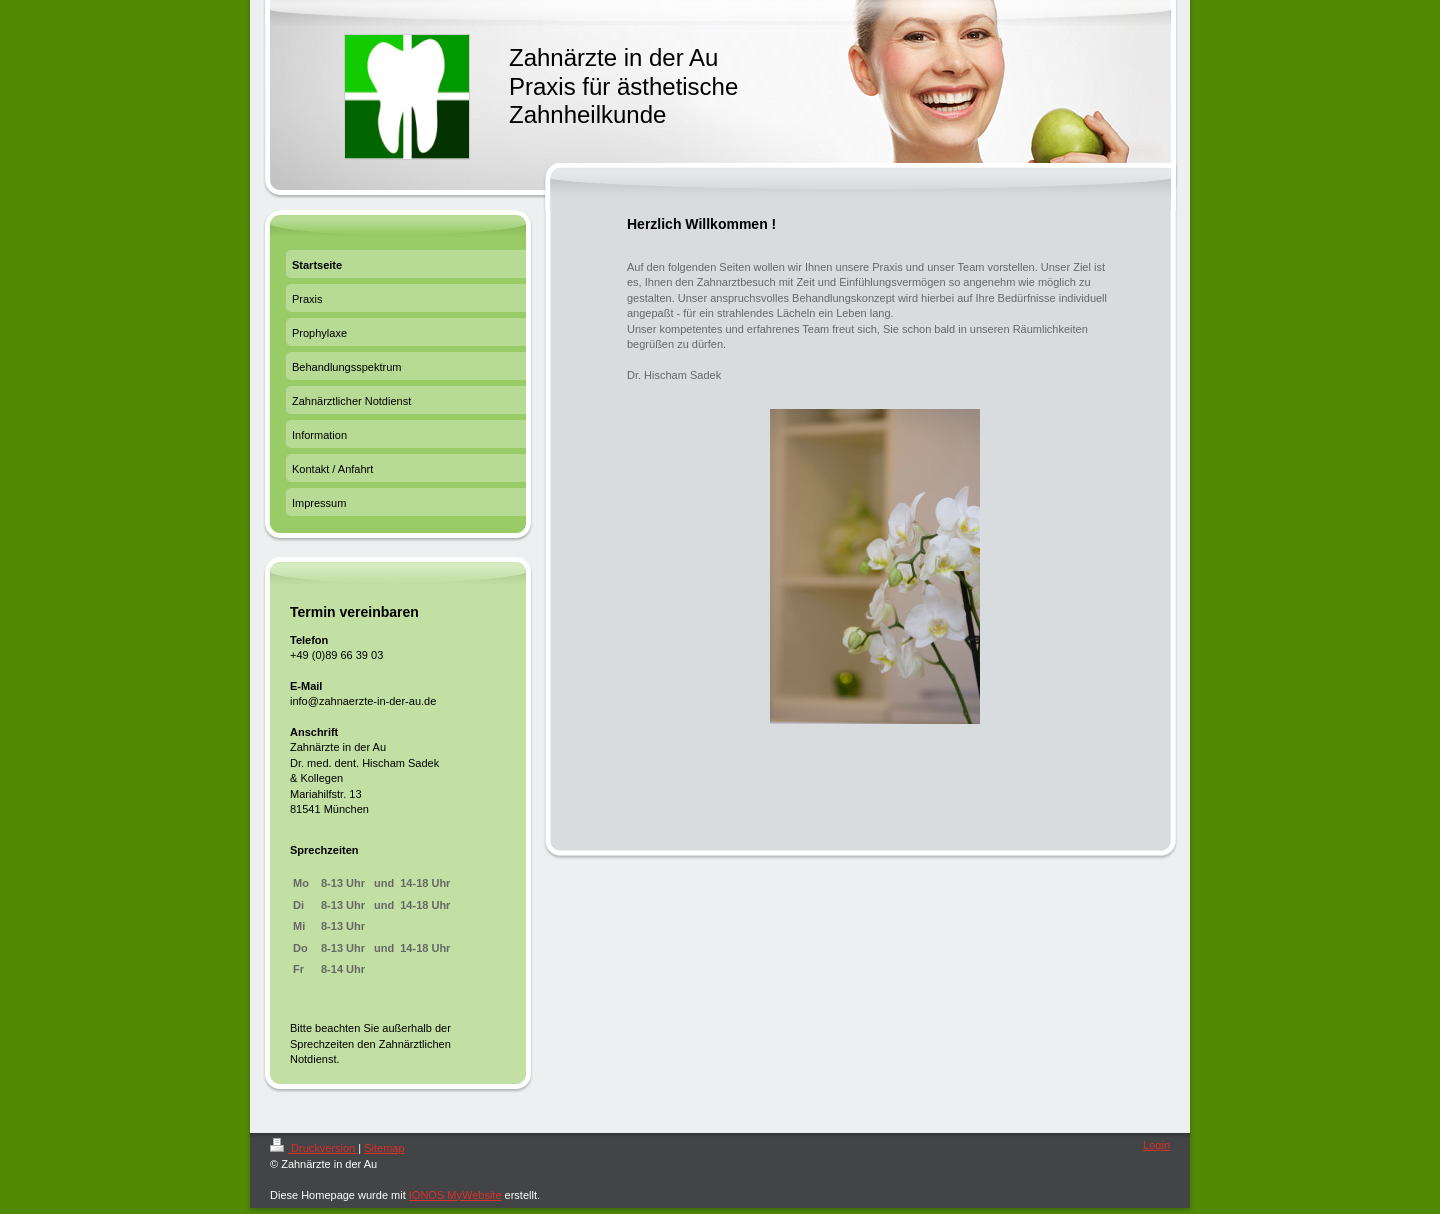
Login (1156, 1145)
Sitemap (384, 1148)
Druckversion (314, 1148)
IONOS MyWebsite (455, 1195)
